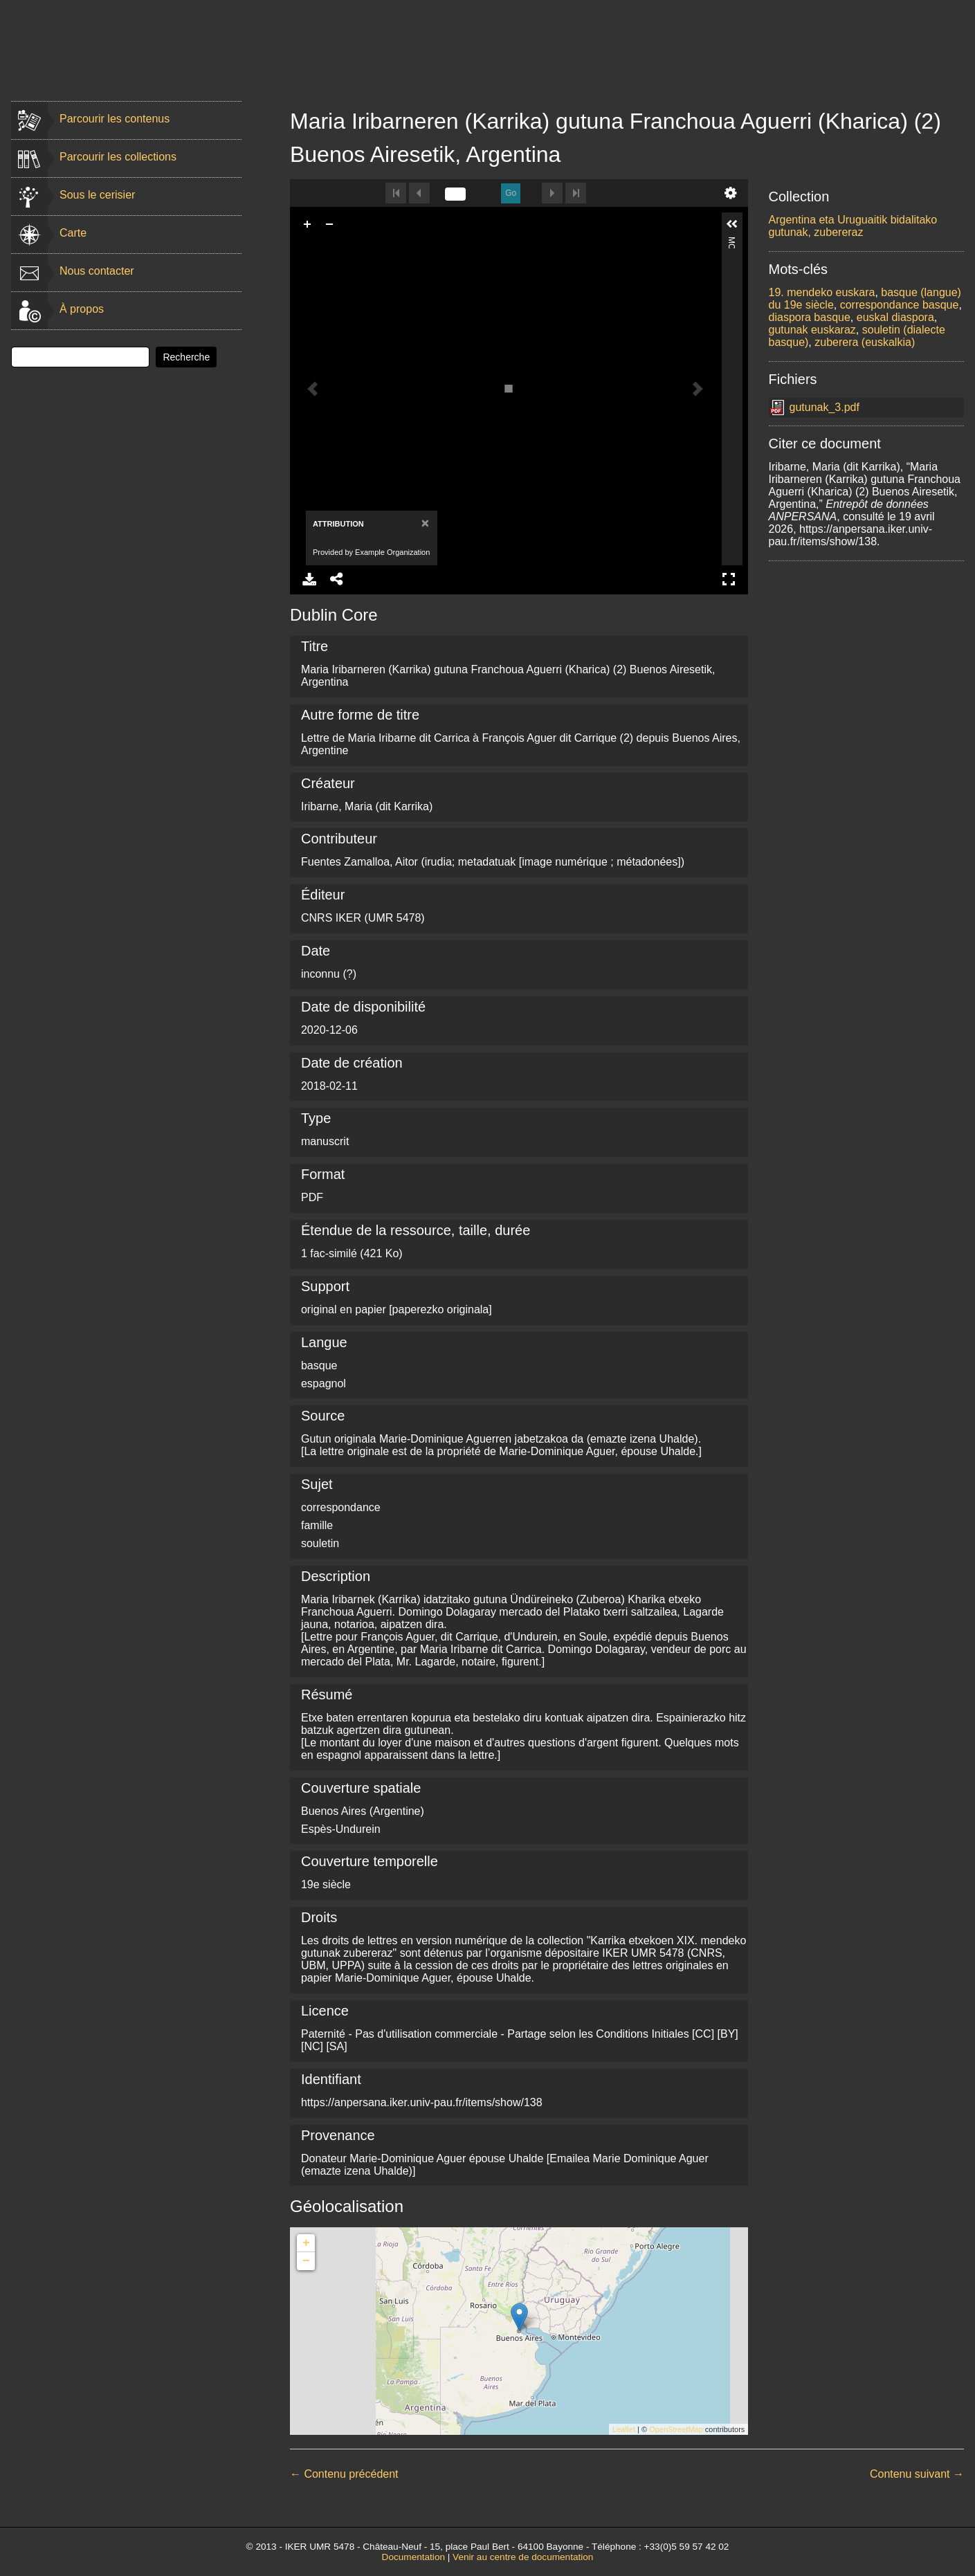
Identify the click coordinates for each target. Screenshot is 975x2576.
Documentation (413, 2557)
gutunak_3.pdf (824, 407)
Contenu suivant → (917, 2474)
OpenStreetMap (676, 2429)
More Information (731, 242)
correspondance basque (899, 305)
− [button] (306, 2261)
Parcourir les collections (118, 157)
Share (337, 579)
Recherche (186, 357)
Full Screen (728, 579)
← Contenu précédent (344, 2474)
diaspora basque (809, 317)
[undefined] (455, 194)
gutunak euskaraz (812, 330)
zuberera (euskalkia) (864, 342)
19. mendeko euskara (822, 292)
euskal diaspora (895, 317)
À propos (82, 309)
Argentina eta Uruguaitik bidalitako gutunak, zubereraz (853, 226)
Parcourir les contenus (115, 119)
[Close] (424, 522)
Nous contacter (97, 271)
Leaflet (623, 2429)
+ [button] (306, 2243)
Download (309, 579)
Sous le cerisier (97, 195)
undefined (730, 193)
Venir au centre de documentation (523, 2557)
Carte (73, 233)
